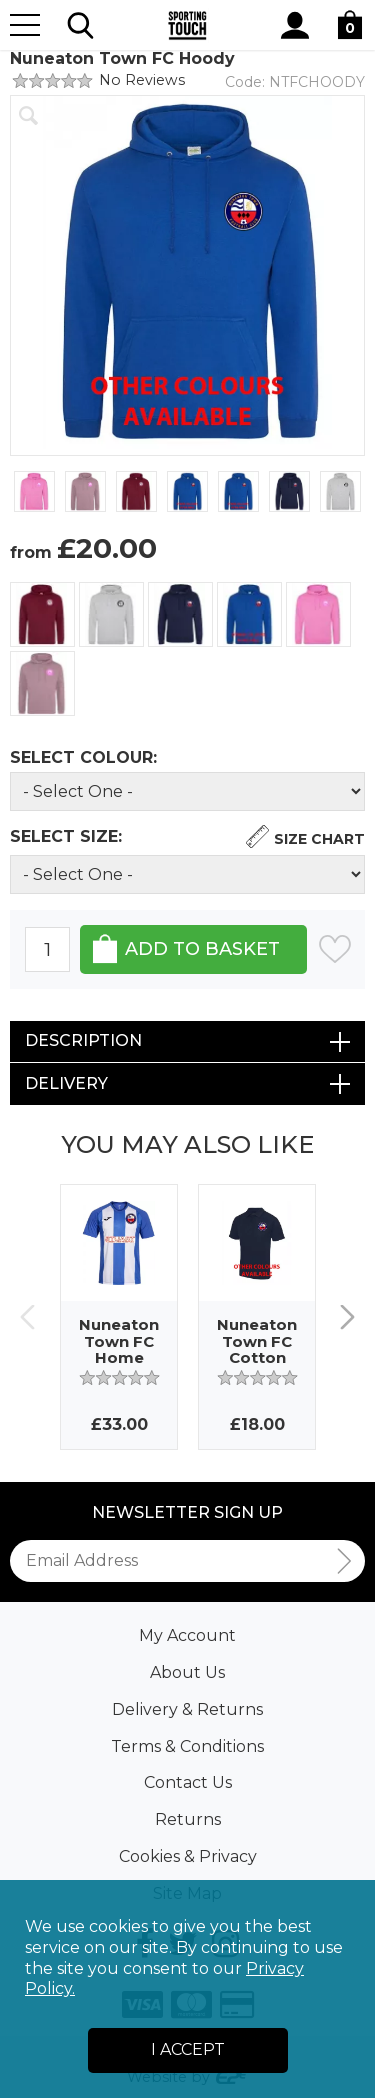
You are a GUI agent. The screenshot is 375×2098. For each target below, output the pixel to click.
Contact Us (188, 1782)
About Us (187, 1672)
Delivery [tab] (66, 1083)
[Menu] (25, 25)
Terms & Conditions (187, 1746)
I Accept (188, 2049)
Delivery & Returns (187, 1709)
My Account (187, 1635)
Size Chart (319, 839)
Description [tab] (83, 1040)
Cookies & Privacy (188, 1856)
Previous (27, 1317)
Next (347, 1317)
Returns (188, 1819)
